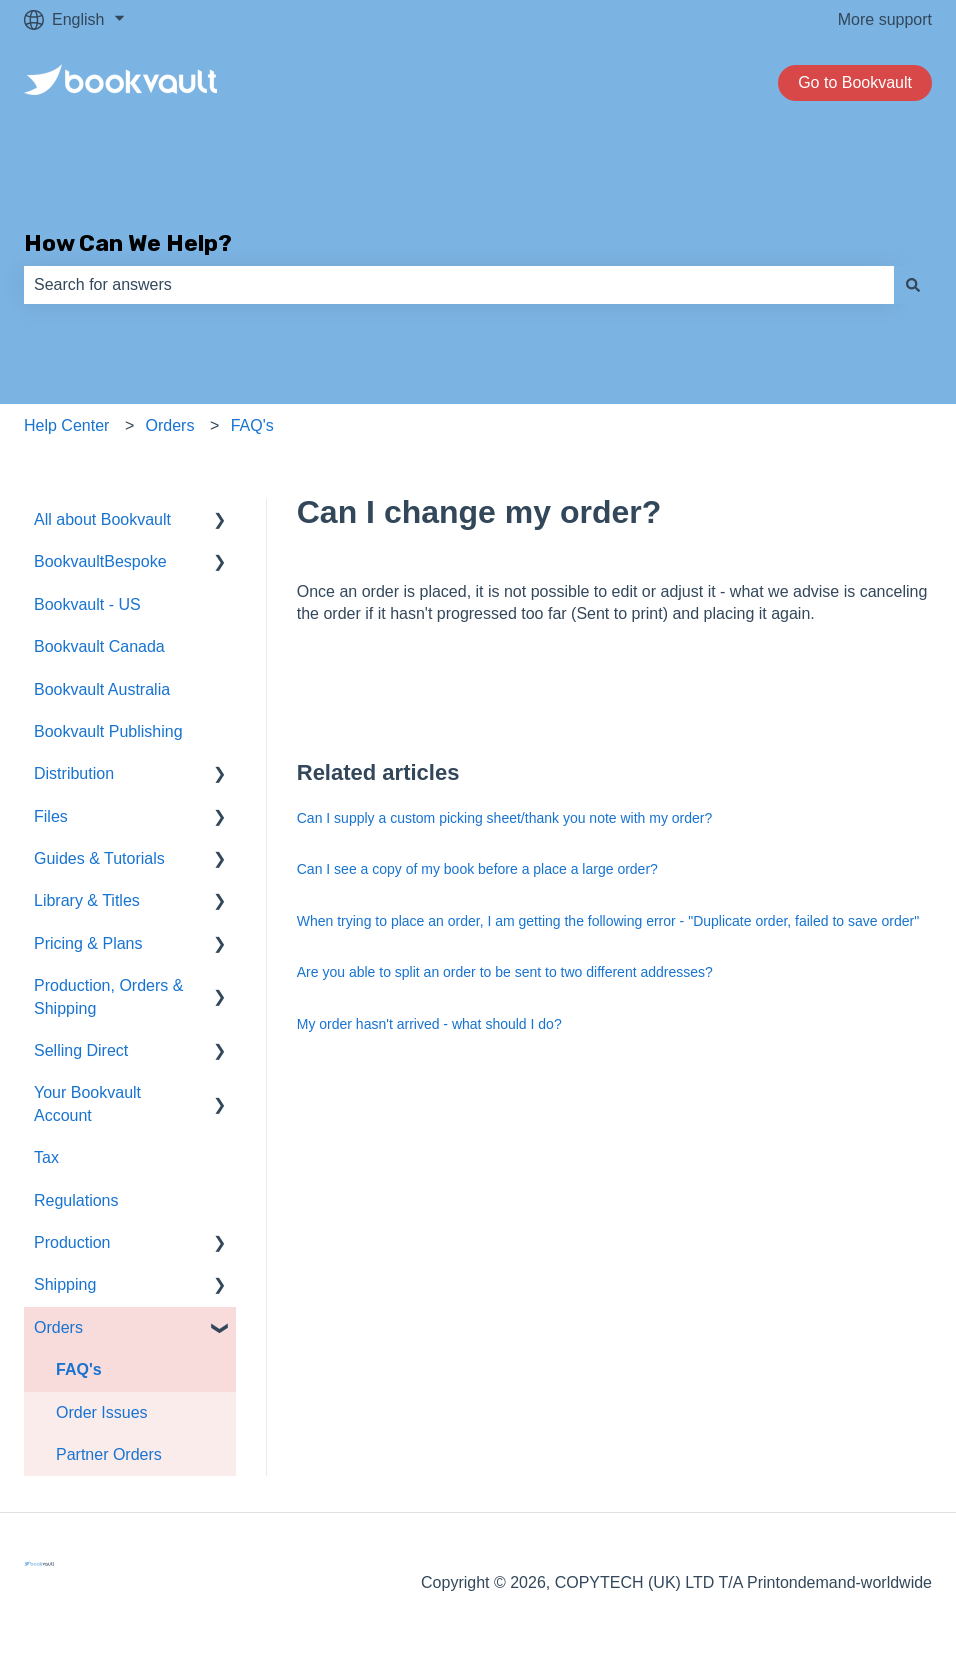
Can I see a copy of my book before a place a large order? (477, 869)
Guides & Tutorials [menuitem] (99, 858)
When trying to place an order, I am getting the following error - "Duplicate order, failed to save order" (608, 921)
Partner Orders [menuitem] (109, 1454)
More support (885, 19)
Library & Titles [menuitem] (87, 900)
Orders (170, 425)
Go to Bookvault (855, 82)
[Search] (913, 285)
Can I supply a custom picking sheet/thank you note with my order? (505, 818)
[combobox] (459, 285)
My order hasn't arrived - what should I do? (429, 1024)
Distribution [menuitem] (74, 773)
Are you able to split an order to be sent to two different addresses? (505, 972)
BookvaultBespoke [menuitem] (100, 561)
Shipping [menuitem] (65, 1284)
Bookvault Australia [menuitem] (102, 689)
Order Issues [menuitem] (102, 1412)
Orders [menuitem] (58, 1327)
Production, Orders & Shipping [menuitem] (108, 996)
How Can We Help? (128, 243)
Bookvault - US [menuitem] (87, 604)
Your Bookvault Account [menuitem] (87, 1103)
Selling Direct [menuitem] (81, 1050)
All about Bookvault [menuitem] (102, 519)
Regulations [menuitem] (76, 1200)
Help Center (66, 425)
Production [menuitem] (72, 1242)
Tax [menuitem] (46, 1157)
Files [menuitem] (51, 816)
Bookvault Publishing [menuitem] (108, 731)
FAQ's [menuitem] (79, 1369)
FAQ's (252, 425)
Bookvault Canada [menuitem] (99, 646)
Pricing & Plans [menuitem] (88, 943)
